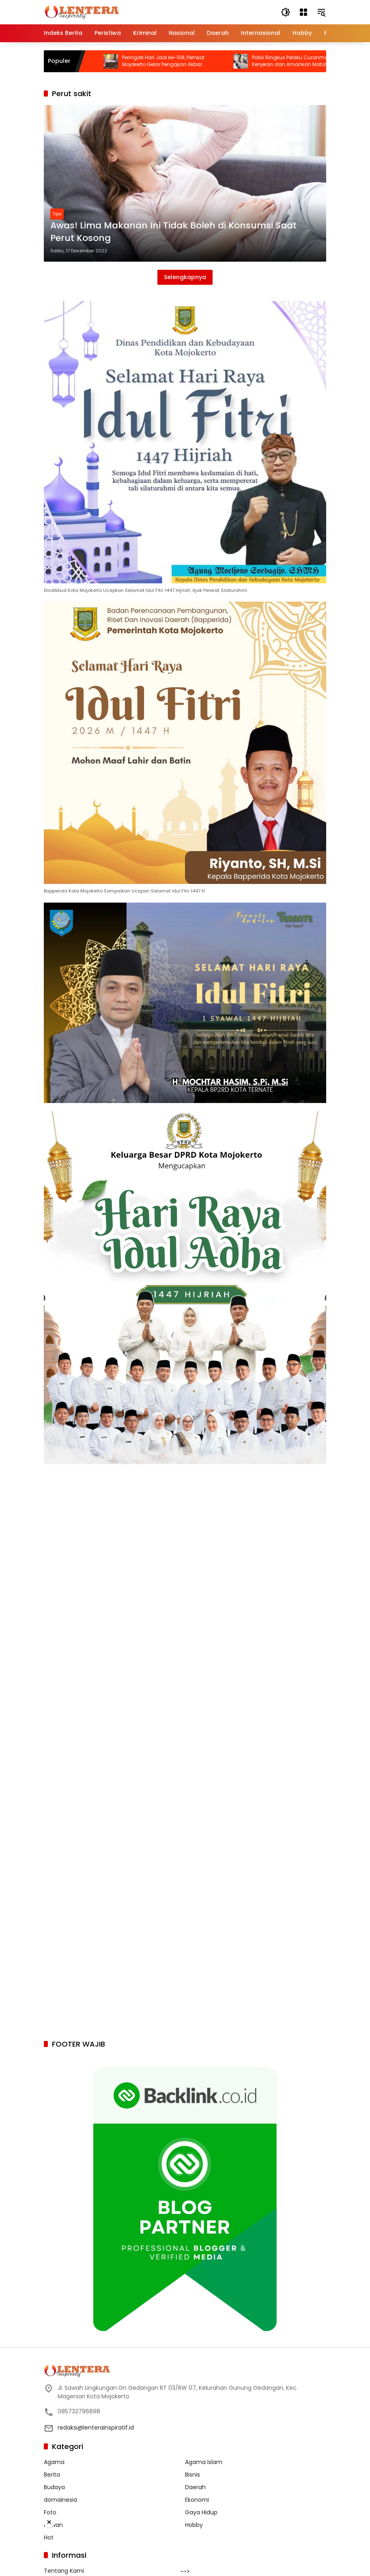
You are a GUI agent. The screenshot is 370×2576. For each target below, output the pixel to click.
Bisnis (192, 2475)
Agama (54, 2462)
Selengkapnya (185, 277)
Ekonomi (197, 2500)
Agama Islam (203, 2462)
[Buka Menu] (303, 12)
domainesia (60, 2500)
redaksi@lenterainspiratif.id (96, 2427)
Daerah (195, 2487)
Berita (52, 2475)
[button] (285, 12)
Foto (50, 2512)
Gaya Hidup (201, 2512)
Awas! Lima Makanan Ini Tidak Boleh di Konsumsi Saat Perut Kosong (173, 231)
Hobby (194, 2525)
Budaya (54, 2487)
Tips (57, 214)
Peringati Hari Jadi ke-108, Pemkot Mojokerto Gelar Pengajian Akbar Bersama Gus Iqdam (244, 61)
